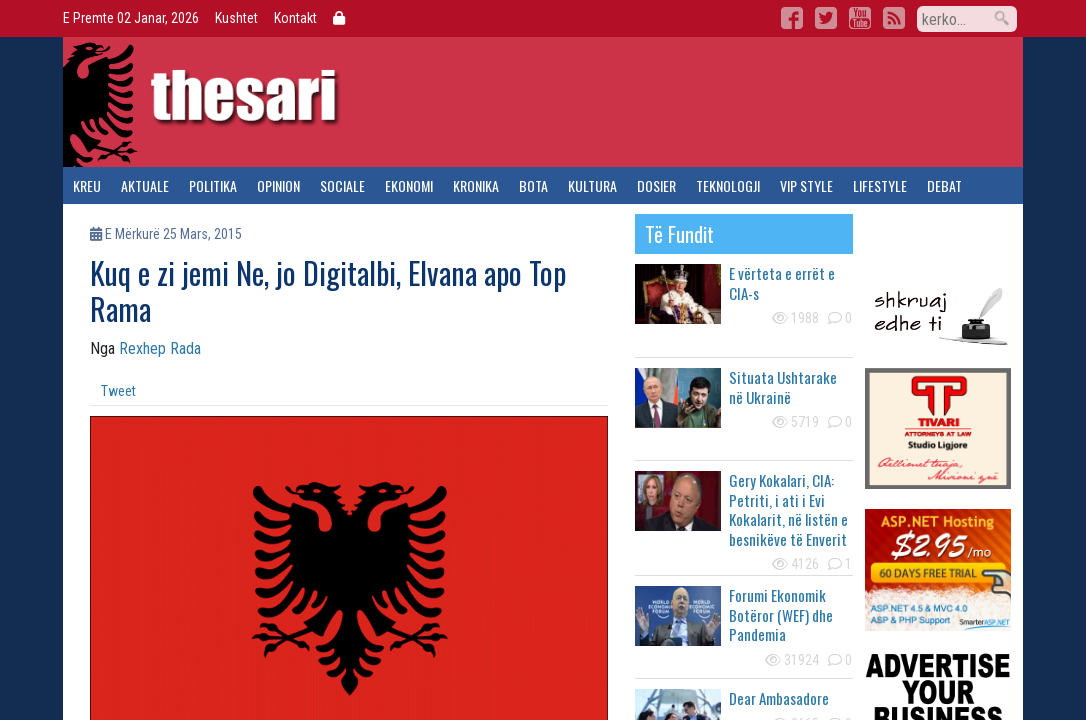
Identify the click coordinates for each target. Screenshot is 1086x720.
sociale (342, 185)
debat (944, 185)
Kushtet (236, 18)
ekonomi (409, 185)
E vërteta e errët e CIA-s (782, 283)
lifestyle (880, 185)
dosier (656, 185)
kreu (87, 185)
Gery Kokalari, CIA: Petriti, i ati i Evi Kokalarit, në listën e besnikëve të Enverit (788, 509)
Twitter (826, 18)
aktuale (145, 185)
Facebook (792, 18)
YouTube (860, 18)
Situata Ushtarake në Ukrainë (783, 387)
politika (213, 185)
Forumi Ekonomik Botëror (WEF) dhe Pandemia (781, 614)
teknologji (728, 185)
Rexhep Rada (160, 348)
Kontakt (295, 18)
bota (533, 185)
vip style (806, 185)
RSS (894, 18)
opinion (278, 185)
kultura (592, 185)
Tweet (118, 391)
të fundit (679, 234)
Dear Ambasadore (779, 698)
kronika (476, 185)
